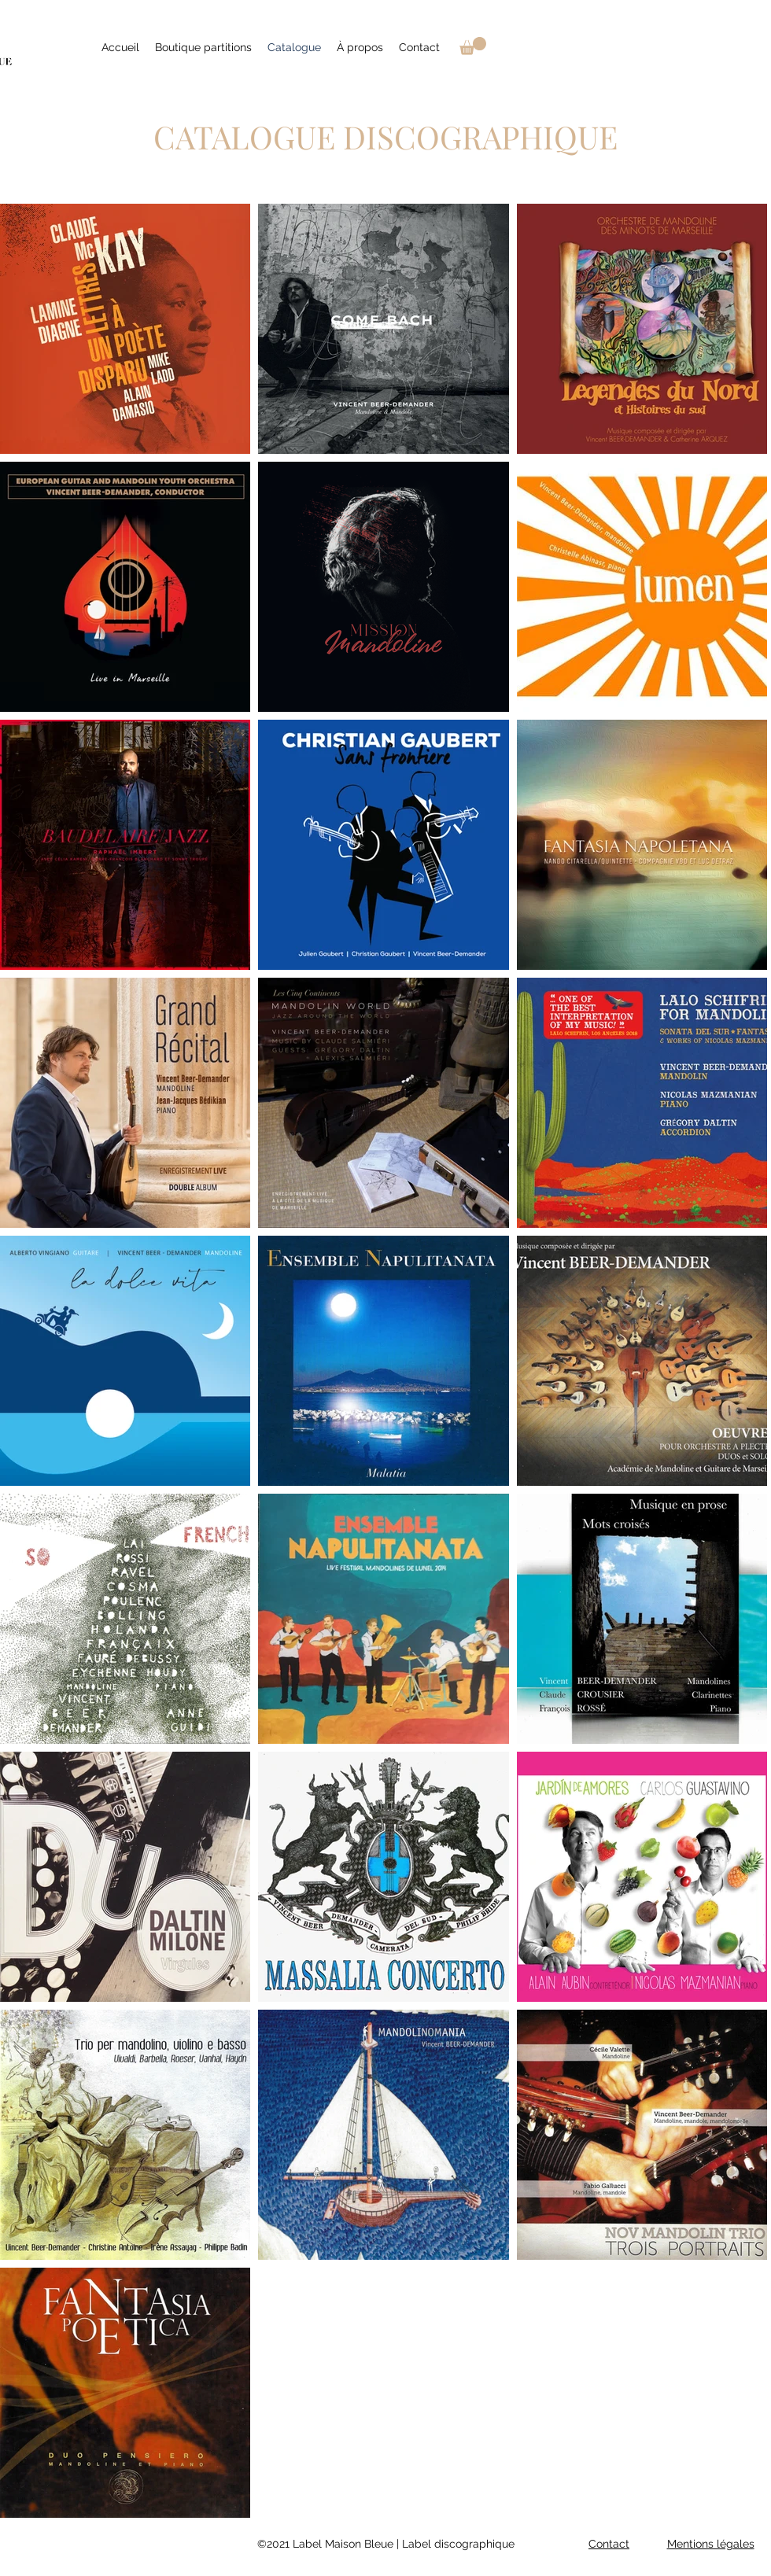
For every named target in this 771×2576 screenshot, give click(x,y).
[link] (472, 46)
